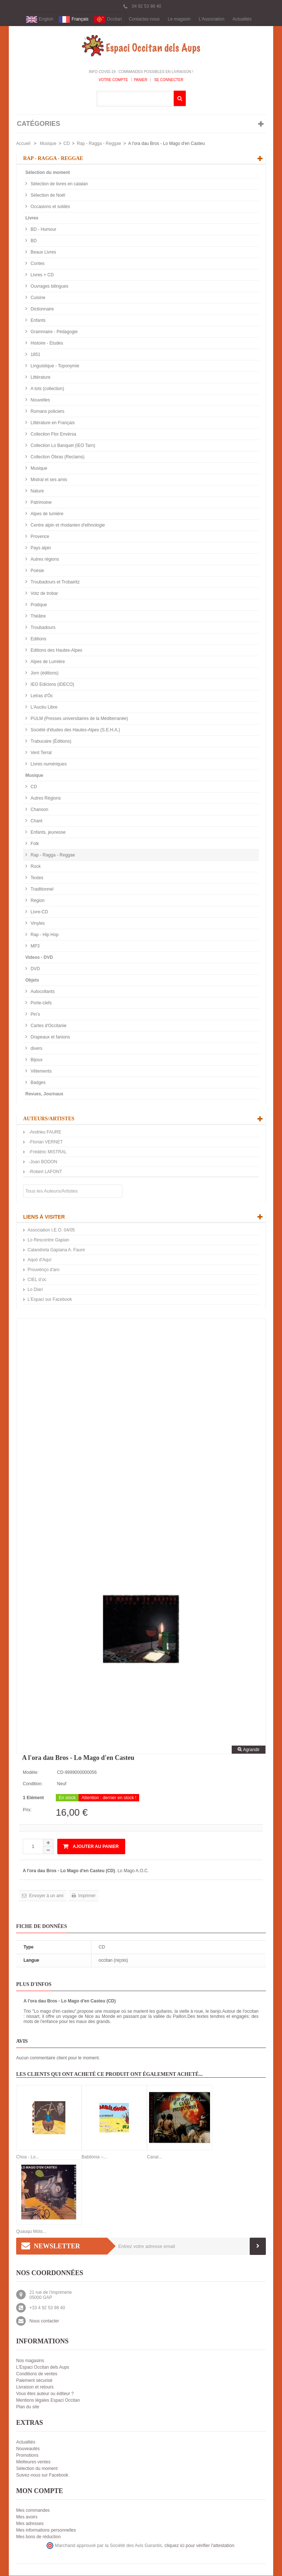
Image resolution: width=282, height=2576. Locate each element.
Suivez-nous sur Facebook (42, 2475)
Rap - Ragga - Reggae (99, 143)
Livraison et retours (35, 2387)
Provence (39, 536)
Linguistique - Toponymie (54, 366)
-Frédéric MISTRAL (47, 1152)
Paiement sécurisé (34, 2380)
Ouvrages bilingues (48, 286)
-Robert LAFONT (45, 1172)
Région (36, 900)
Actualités (242, 19)
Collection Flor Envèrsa (52, 434)
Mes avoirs (26, 2517)
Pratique (38, 605)
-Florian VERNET (45, 1142)
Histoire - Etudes (46, 343)
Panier (141, 80)
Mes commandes (33, 2510)
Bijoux (36, 1060)
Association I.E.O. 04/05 (51, 1230)
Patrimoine (40, 502)
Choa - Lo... (27, 2157)
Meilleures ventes (33, 2462)
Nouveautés (28, 2449)
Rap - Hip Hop (43, 935)
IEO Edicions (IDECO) (51, 684)
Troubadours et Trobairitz (54, 582)
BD (33, 241)
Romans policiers (46, 411)
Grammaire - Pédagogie (53, 332)
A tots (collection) (46, 389)
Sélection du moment (47, 172)
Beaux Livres (42, 252)
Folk (34, 844)
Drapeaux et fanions (49, 1037)
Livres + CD (41, 275)
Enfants (37, 320)
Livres (31, 218)
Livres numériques (47, 764)
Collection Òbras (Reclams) (56, 457)
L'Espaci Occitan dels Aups (42, 2367)
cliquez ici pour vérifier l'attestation (199, 2545)
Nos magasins (30, 2361)
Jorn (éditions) (43, 673)
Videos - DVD (39, 957)
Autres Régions (45, 798)
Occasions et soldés (49, 207)
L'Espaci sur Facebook (50, 1299)
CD (67, 143)
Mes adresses (30, 2523)
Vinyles (37, 923)
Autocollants (42, 991)
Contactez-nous (144, 19)
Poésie (36, 571)
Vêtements (40, 1071)
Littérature (39, 377)
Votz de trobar (43, 593)
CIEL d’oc (37, 1279)
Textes (36, 878)
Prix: (27, 1810)
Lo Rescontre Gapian (48, 1240)
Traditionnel (41, 889)
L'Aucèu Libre (43, 707)
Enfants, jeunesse (47, 832)
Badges (37, 1082)
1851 (34, 354)
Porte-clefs (40, 1003)
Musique (48, 143)
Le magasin (179, 19)
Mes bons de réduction (38, 2537)
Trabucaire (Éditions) (50, 741)
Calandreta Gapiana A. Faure (56, 1250)
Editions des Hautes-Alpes (55, 650)
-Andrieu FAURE (44, 1132)
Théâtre (37, 616)
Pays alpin (40, 548)
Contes (36, 263)
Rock (35, 866)
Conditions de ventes (36, 2374)
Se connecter (168, 80)
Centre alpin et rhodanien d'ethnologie (67, 525)
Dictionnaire (41, 309)
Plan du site (27, 2407)
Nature (36, 491)
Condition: (33, 1784)
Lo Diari (35, 1289)
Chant (35, 821)
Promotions (27, 2455)
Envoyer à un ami (46, 1896)
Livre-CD (38, 912)
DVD (34, 969)
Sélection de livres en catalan (58, 184)
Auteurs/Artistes (49, 1119)
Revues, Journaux (44, 1094)
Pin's (34, 1014)
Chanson (38, 809)
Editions (37, 639)
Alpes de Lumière (47, 662)
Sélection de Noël (47, 195)
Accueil (23, 143)
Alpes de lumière (46, 514)
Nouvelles (39, 400)
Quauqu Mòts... (31, 2231)
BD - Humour (42, 229)
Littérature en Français (52, 423)
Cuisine (37, 298)
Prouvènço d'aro (43, 1270)
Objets (32, 980)
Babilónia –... (94, 2157)
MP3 (34, 946)
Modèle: (31, 1772)
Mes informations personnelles (46, 2530)
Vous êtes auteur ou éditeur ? (45, 2394)
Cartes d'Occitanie (47, 1026)
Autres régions (44, 559)
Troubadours (42, 627)
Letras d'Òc (41, 696)
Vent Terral (40, 753)
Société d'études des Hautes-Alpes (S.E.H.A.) (74, 730)
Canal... (154, 2157)
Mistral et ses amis (48, 480)
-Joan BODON (42, 1162)
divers (35, 1048)
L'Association (211, 19)
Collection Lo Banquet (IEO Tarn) (62, 445)
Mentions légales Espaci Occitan (48, 2400)
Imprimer (86, 1896)
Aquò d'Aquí (39, 1260)
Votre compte (113, 80)
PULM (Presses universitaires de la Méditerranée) (78, 718)
